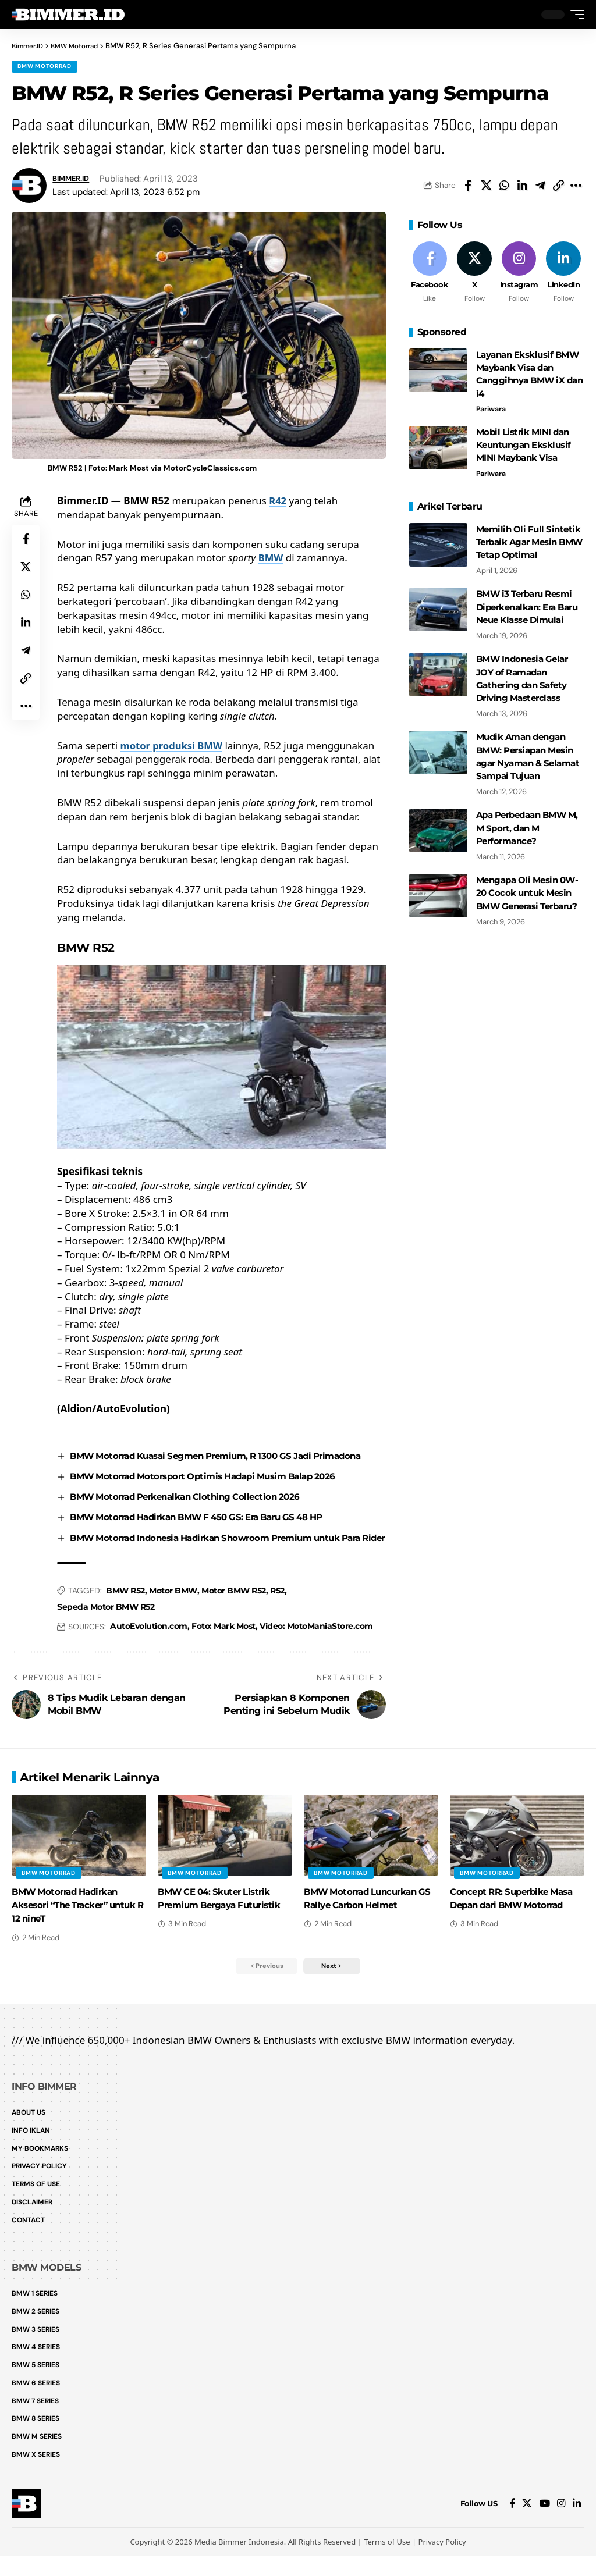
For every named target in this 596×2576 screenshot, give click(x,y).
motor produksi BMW (172, 747)
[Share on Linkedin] (522, 187)
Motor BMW (173, 1619)
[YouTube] (544, 2524)
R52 (277, 1619)
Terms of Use (387, 2562)
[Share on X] (486, 187)
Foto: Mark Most (223, 1655)
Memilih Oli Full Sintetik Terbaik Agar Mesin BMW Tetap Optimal (527, 542)
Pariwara (492, 412)
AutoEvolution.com (148, 1655)
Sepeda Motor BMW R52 (105, 1636)
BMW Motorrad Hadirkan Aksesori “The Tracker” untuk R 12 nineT (69, 1935)
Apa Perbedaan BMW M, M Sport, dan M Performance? (526, 819)
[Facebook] (430, 276)
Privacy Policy (442, 2562)
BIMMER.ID (74, 180)
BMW (271, 560)
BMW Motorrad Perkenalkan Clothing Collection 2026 (193, 1512)
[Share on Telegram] (540, 187)
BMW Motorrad (45, 67)
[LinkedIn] (563, 276)
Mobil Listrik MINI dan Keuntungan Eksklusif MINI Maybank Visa (520, 447)
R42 (278, 502)
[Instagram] (519, 276)
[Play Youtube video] (221, 1058)
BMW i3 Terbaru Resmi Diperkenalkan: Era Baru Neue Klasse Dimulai (525, 605)
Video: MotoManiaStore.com (316, 1655)
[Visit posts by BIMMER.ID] (29, 187)
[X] (474, 276)
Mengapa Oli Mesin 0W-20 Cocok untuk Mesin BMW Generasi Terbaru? (529, 881)
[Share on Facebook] (468, 187)
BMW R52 (125, 1619)
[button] (523, 14)
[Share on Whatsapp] (504, 187)
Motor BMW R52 (233, 1619)
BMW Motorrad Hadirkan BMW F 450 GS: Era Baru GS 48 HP (209, 1532)
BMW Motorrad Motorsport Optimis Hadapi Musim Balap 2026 (214, 1491)
